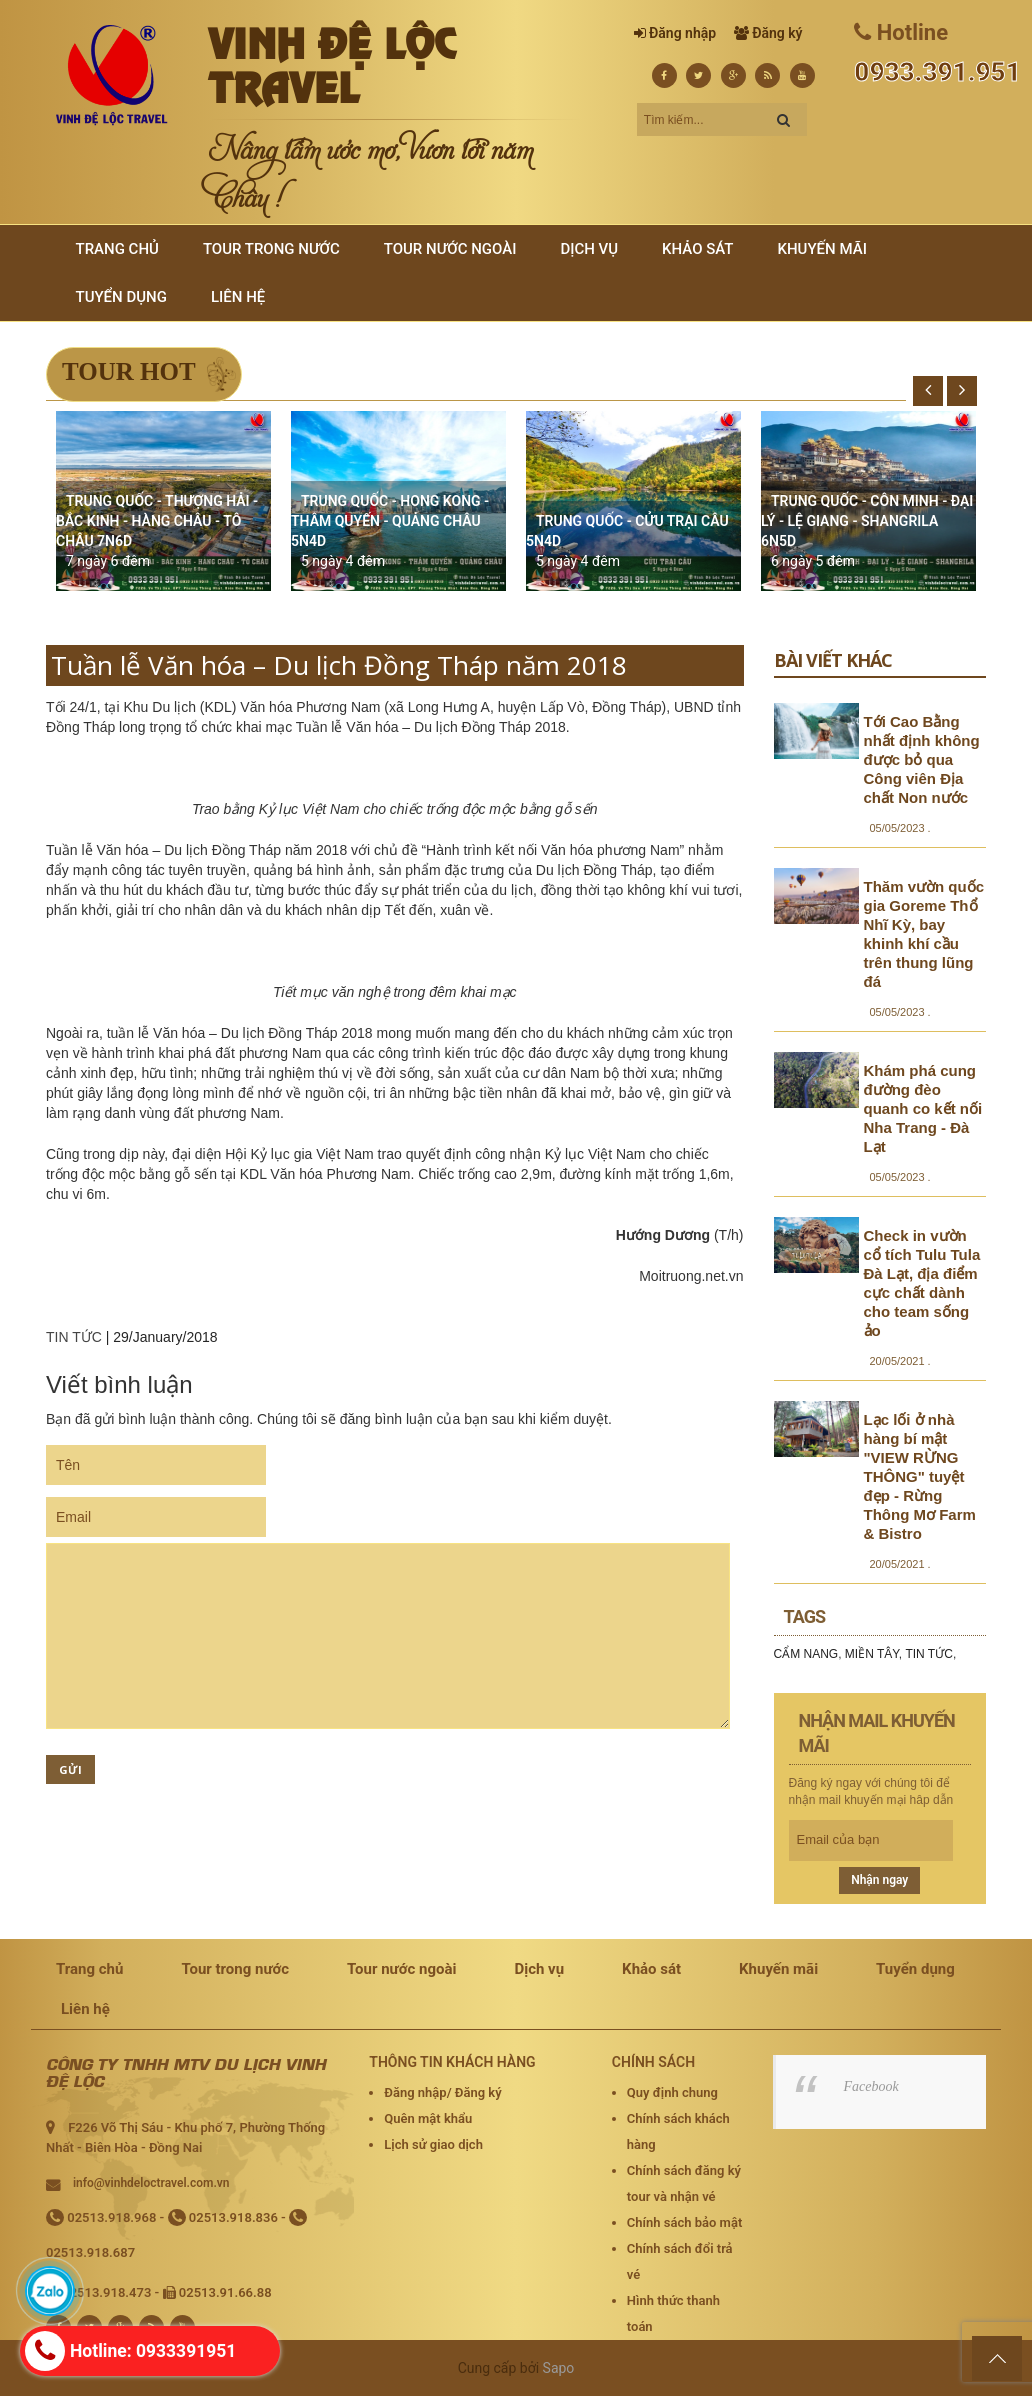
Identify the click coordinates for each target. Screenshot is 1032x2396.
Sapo (559, 2368)
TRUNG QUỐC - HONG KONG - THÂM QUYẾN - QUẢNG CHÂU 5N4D (390, 521)
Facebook (870, 2086)
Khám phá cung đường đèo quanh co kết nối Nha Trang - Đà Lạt (923, 1108)
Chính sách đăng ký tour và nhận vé (684, 2183)
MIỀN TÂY (872, 1654)
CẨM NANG (806, 1654)
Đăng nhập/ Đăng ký (442, 2092)
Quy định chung (672, 2092)
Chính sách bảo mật (684, 2222)
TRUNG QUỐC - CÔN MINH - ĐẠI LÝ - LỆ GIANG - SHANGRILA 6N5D (867, 521)
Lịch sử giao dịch (433, 2144)
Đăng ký (777, 33)
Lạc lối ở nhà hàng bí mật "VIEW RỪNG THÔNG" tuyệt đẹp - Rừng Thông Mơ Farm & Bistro (920, 1476)
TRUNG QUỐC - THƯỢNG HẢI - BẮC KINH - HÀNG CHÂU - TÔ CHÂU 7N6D (157, 521)
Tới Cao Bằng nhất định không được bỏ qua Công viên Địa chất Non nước (922, 759)
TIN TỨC (74, 1337)
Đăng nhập (682, 33)
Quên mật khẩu (428, 2118)
